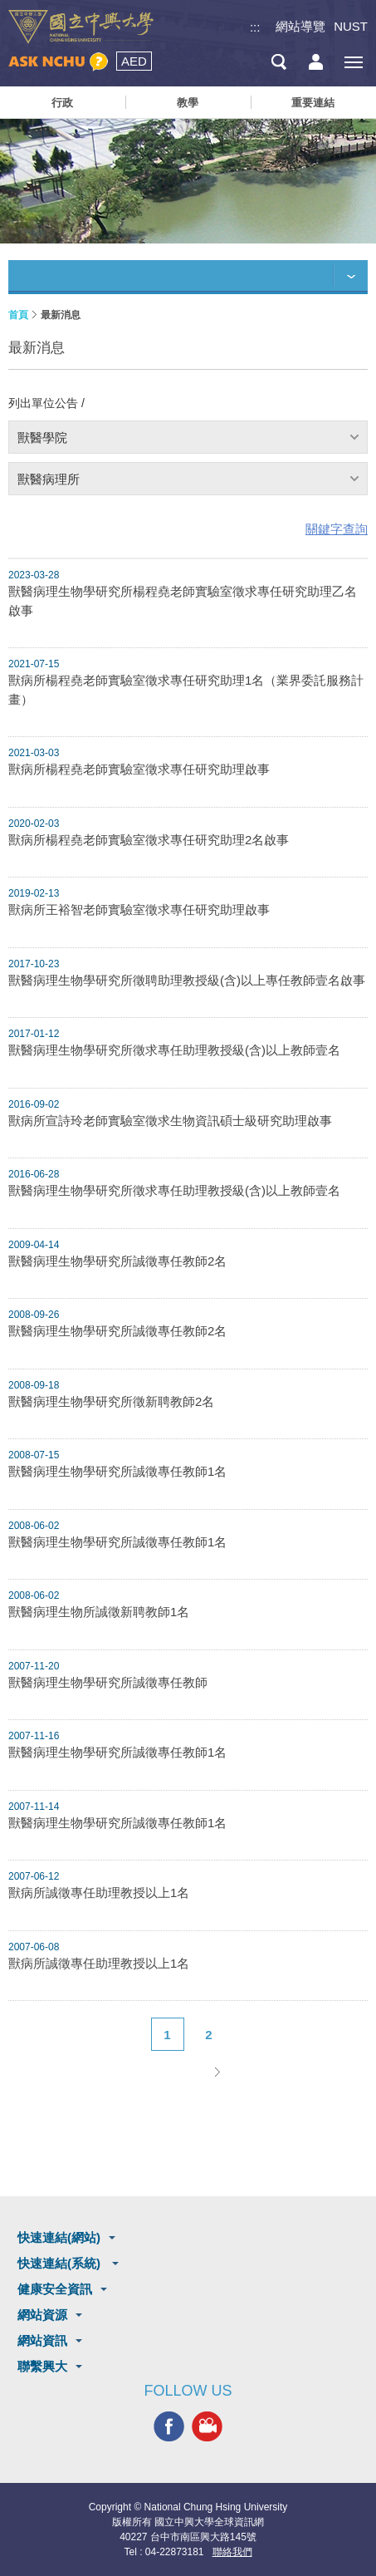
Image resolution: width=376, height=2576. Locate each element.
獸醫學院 (42, 437)
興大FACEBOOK (169, 2426)
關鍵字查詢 (336, 529)
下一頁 (217, 2071)
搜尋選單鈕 (278, 61)
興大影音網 (207, 2426)
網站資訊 (42, 2340)
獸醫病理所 (48, 479)
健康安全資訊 (54, 2289)
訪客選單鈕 (315, 61)
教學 (187, 102)
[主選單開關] (353, 61)
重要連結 (312, 102)
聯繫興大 (42, 2366)
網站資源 (42, 2315)
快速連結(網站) (58, 2237)
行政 (62, 102)
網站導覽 (300, 26)
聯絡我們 (232, 2552)
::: (255, 27)
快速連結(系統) (60, 2263)
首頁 (18, 315)
